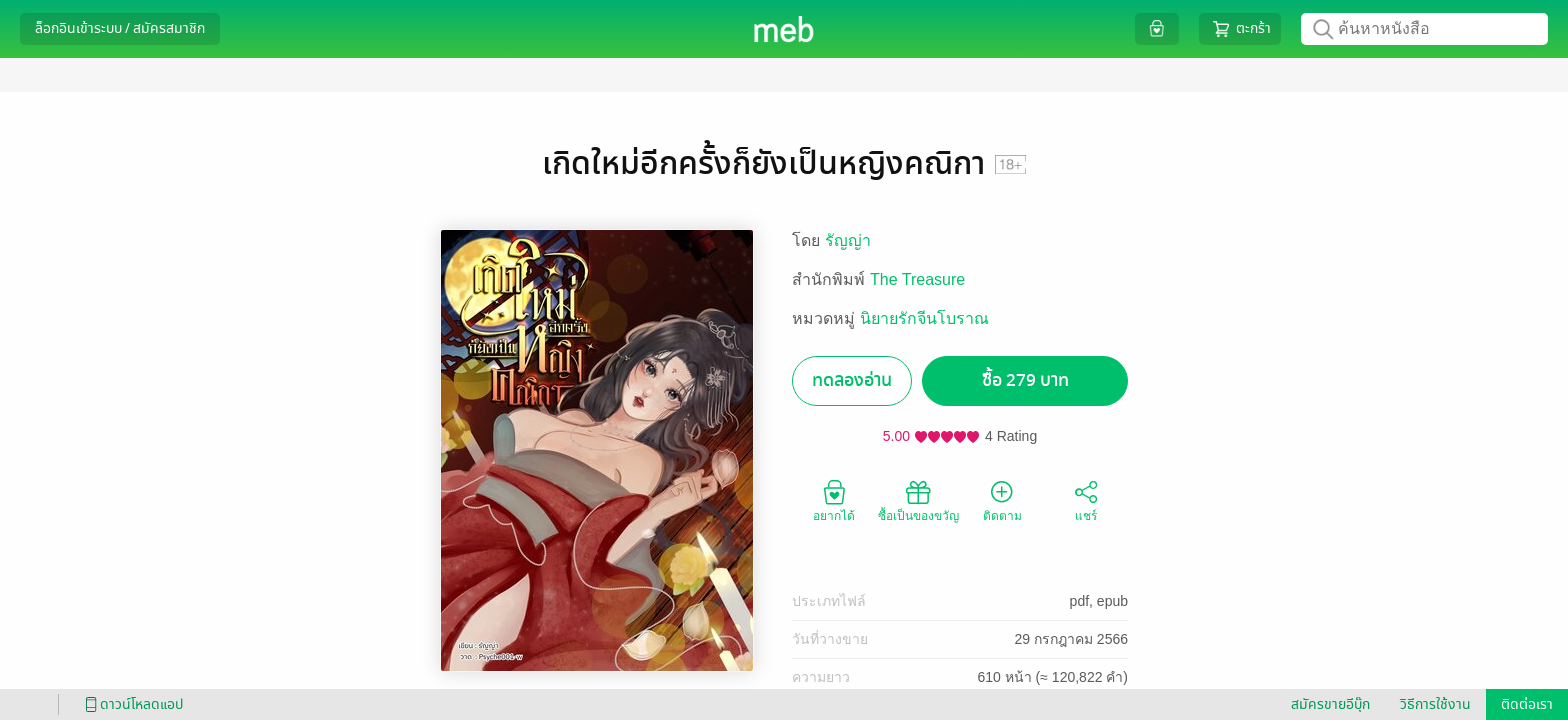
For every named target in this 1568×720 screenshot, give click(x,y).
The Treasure (917, 279)
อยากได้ (834, 500)
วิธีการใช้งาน (1435, 704)
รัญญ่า (848, 240)
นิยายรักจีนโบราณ (924, 318)
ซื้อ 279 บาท (1025, 380)
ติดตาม (1002, 500)
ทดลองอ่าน (852, 380)
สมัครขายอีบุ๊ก (1330, 704)
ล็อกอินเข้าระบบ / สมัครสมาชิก (120, 28)
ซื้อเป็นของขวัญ (918, 500)
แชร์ (1086, 500)
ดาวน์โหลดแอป (131, 704)
